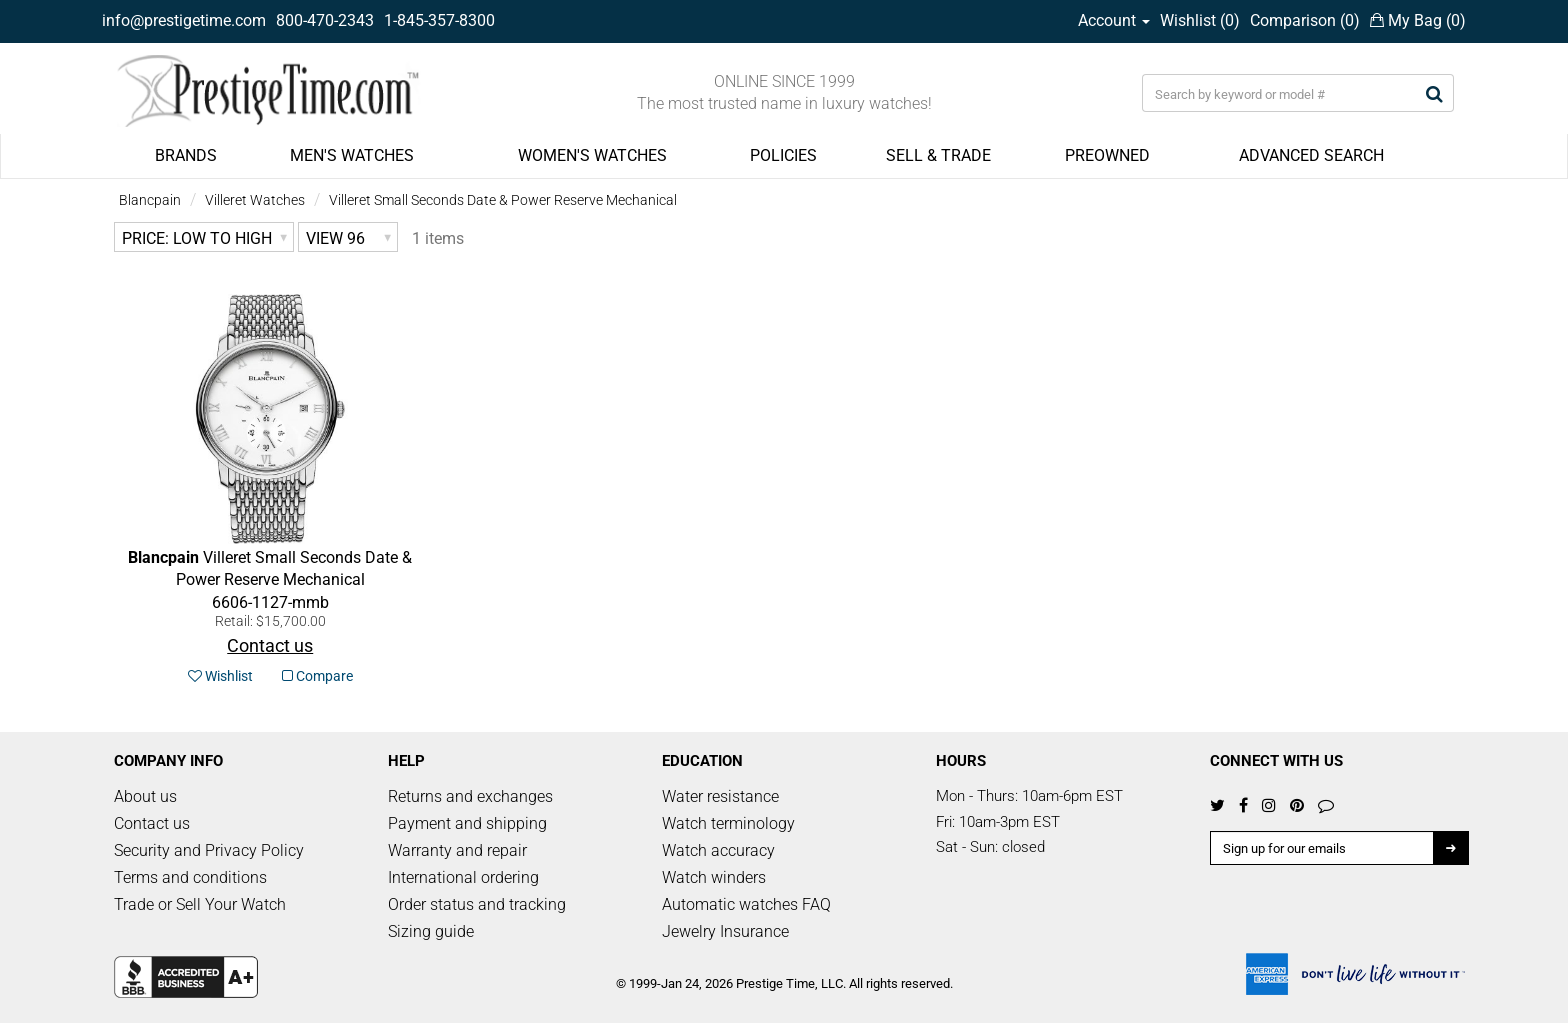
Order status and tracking (477, 904)
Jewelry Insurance (725, 931)
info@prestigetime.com (184, 20)
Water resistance (720, 796)
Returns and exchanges (470, 796)
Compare (317, 676)
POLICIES (783, 155)
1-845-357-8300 (439, 20)
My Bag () (1418, 20)
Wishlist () (1200, 20)
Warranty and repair (457, 850)
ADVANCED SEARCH (1311, 155)
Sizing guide (431, 931)
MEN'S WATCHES (352, 155)
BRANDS (186, 155)
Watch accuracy (718, 850)
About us (145, 796)
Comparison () (1305, 20)
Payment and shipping (467, 823)
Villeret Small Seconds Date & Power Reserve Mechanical (503, 200)
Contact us (152, 823)
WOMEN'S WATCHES (592, 155)
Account (1114, 20)
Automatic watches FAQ (746, 904)
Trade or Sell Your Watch (200, 904)
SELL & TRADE (938, 155)
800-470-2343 (325, 20)
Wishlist (220, 676)
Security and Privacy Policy (209, 850)
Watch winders (714, 877)
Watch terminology (728, 823)
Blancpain (150, 200)
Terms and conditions (190, 877)
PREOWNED (1107, 155)
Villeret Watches (255, 200)
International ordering (463, 877)
